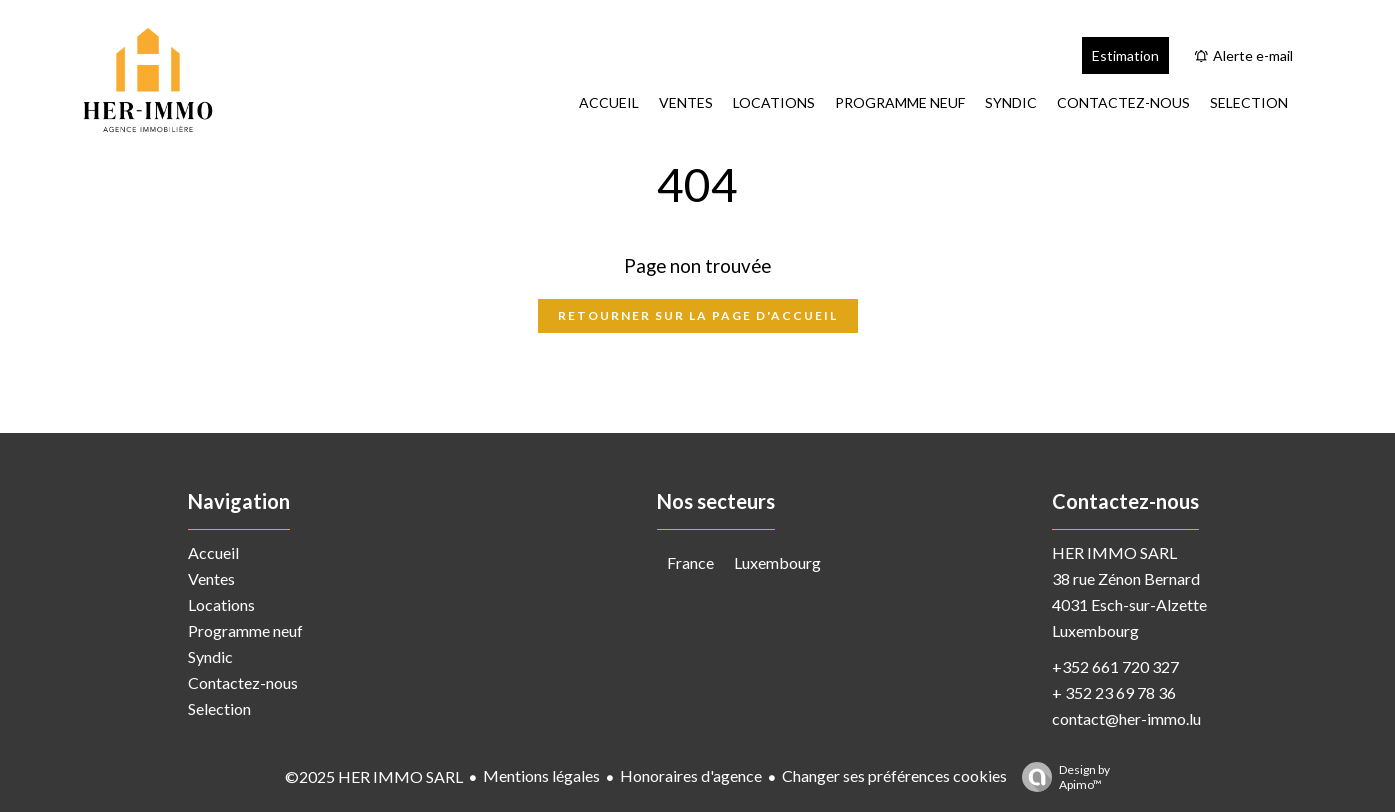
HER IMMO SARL (1114, 552)
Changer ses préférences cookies (894, 775)
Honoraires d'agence (691, 775)
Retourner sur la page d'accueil (698, 315)
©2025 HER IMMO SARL (374, 776)
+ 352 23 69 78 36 (1114, 692)
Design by (1061, 777)
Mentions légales (541, 775)
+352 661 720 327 (1115, 666)
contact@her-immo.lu (1126, 718)
